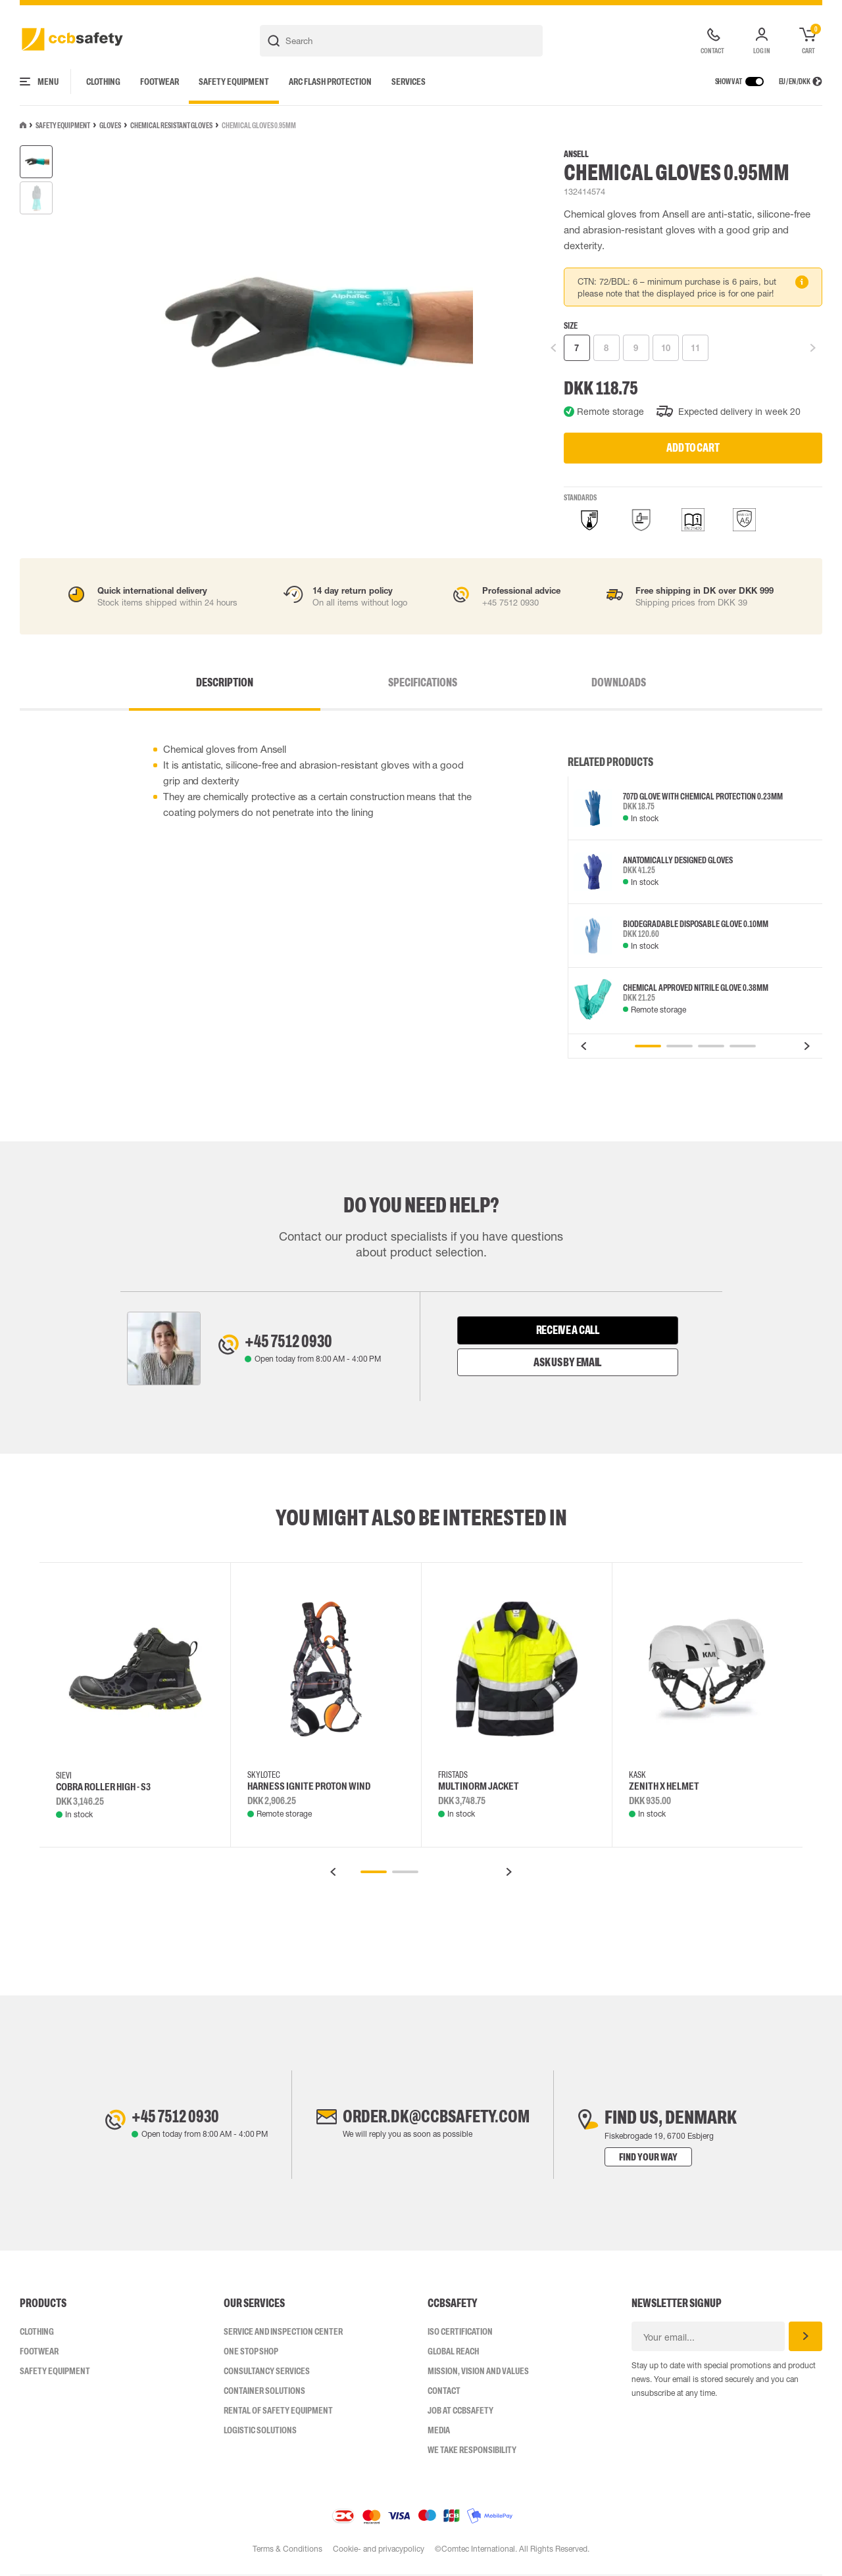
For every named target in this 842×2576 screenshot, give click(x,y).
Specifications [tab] (422, 682)
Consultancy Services (267, 2371)
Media (439, 2430)
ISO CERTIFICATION (460, 2332)
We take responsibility (472, 2450)
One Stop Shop (251, 2352)
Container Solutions (264, 2391)
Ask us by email (567, 1362)
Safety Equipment (234, 81)
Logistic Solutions (260, 2430)
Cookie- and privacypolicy (378, 2550)
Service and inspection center (283, 2332)
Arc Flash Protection (330, 81)
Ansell (576, 154)
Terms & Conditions (287, 2550)
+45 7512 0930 (293, 1341)
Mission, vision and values (478, 2371)
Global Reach (453, 2352)
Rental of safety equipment (278, 2411)
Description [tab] (254, 682)
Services (408, 81)
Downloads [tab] (589, 682)
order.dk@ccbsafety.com (436, 2117)
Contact (444, 2391)
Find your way (657, 2157)
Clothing (103, 81)
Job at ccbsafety (460, 2411)
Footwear (159, 81)
